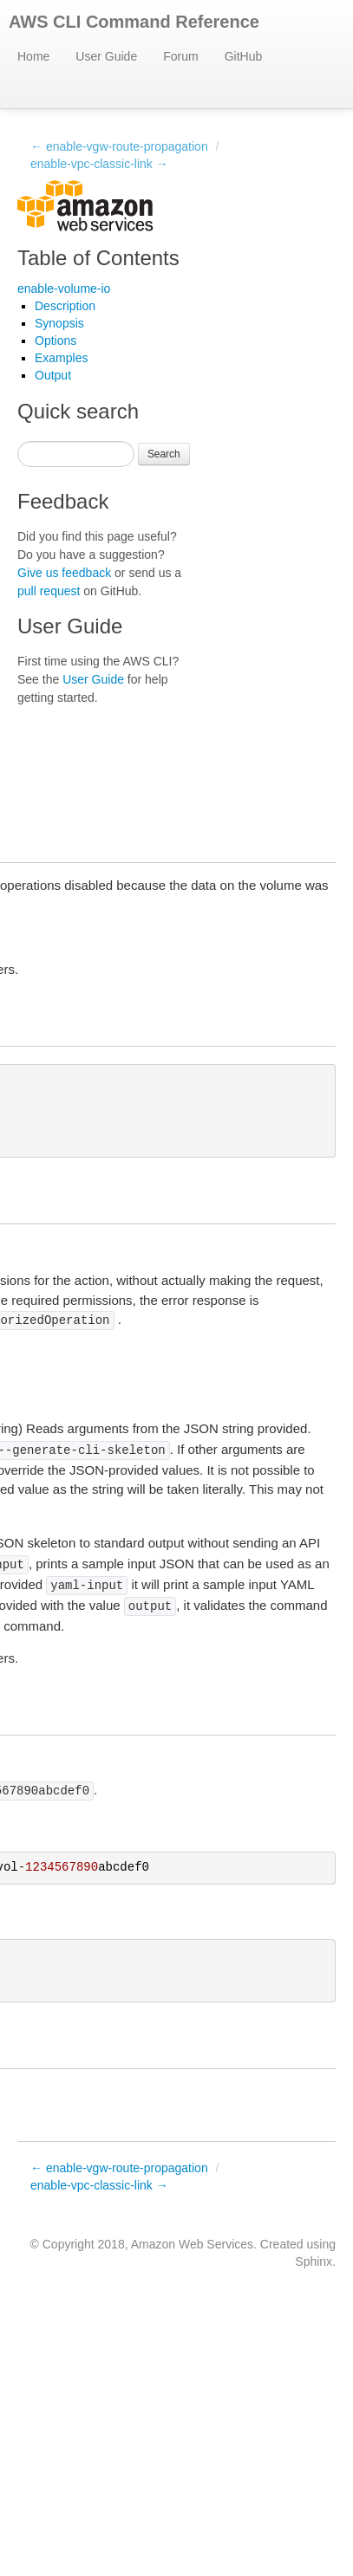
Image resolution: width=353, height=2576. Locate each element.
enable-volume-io (63, 288)
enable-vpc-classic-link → (99, 164)
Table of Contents (98, 257)
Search (163, 454)
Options (55, 340)
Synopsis (59, 323)
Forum (180, 56)
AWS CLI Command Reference (134, 21)
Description (65, 306)
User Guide (106, 56)
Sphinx (313, 2261)
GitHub (244, 56)
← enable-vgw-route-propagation (119, 146)
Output (53, 375)
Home (33, 56)
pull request (48, 591)
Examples (61, 358)
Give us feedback (64, 573)
